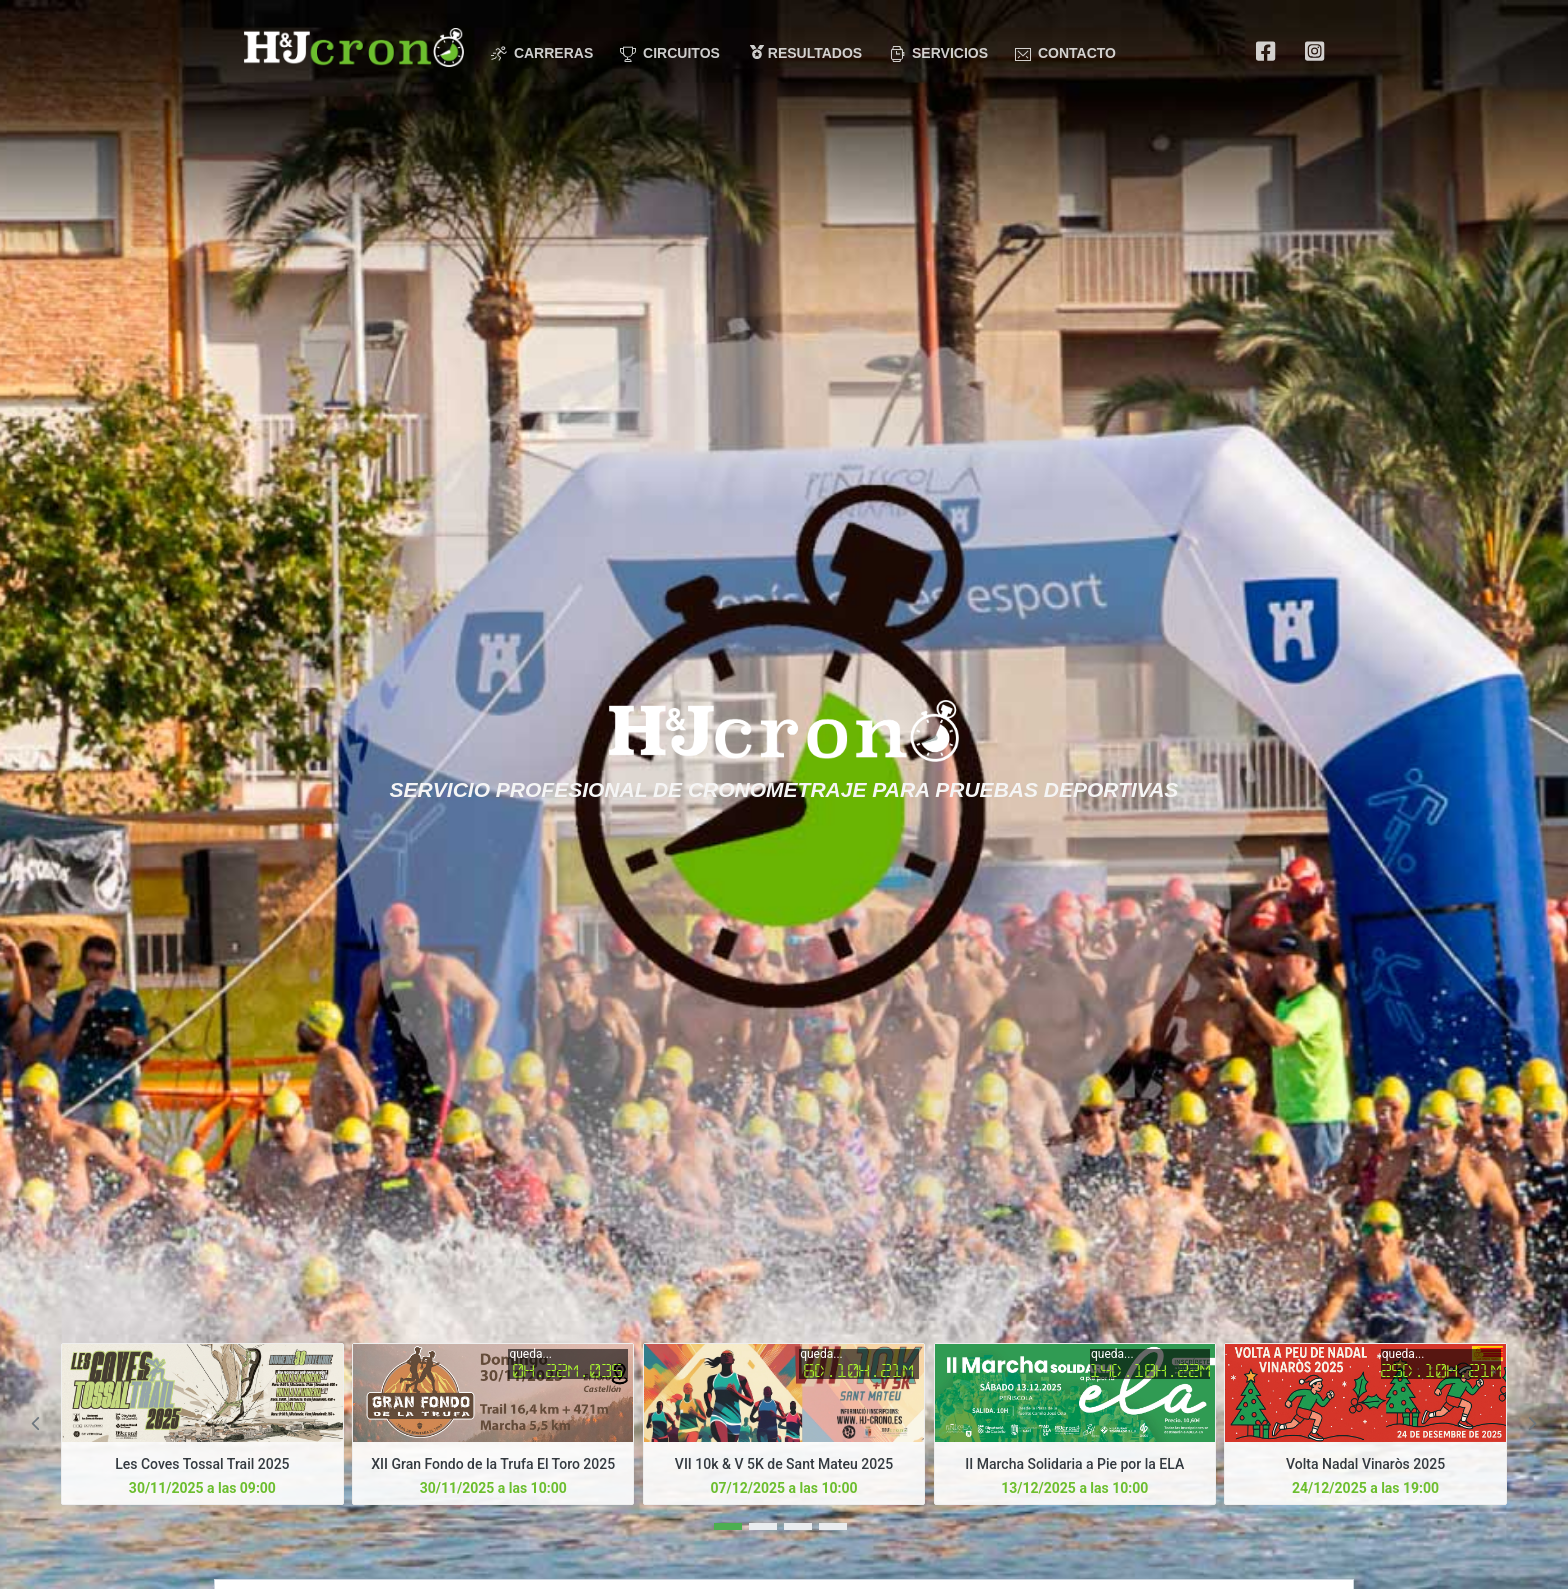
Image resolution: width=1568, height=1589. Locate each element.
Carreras (542, 53)
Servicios (938, 53)
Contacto (1065, 53)
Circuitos (670, 53)
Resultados (806, 53)
